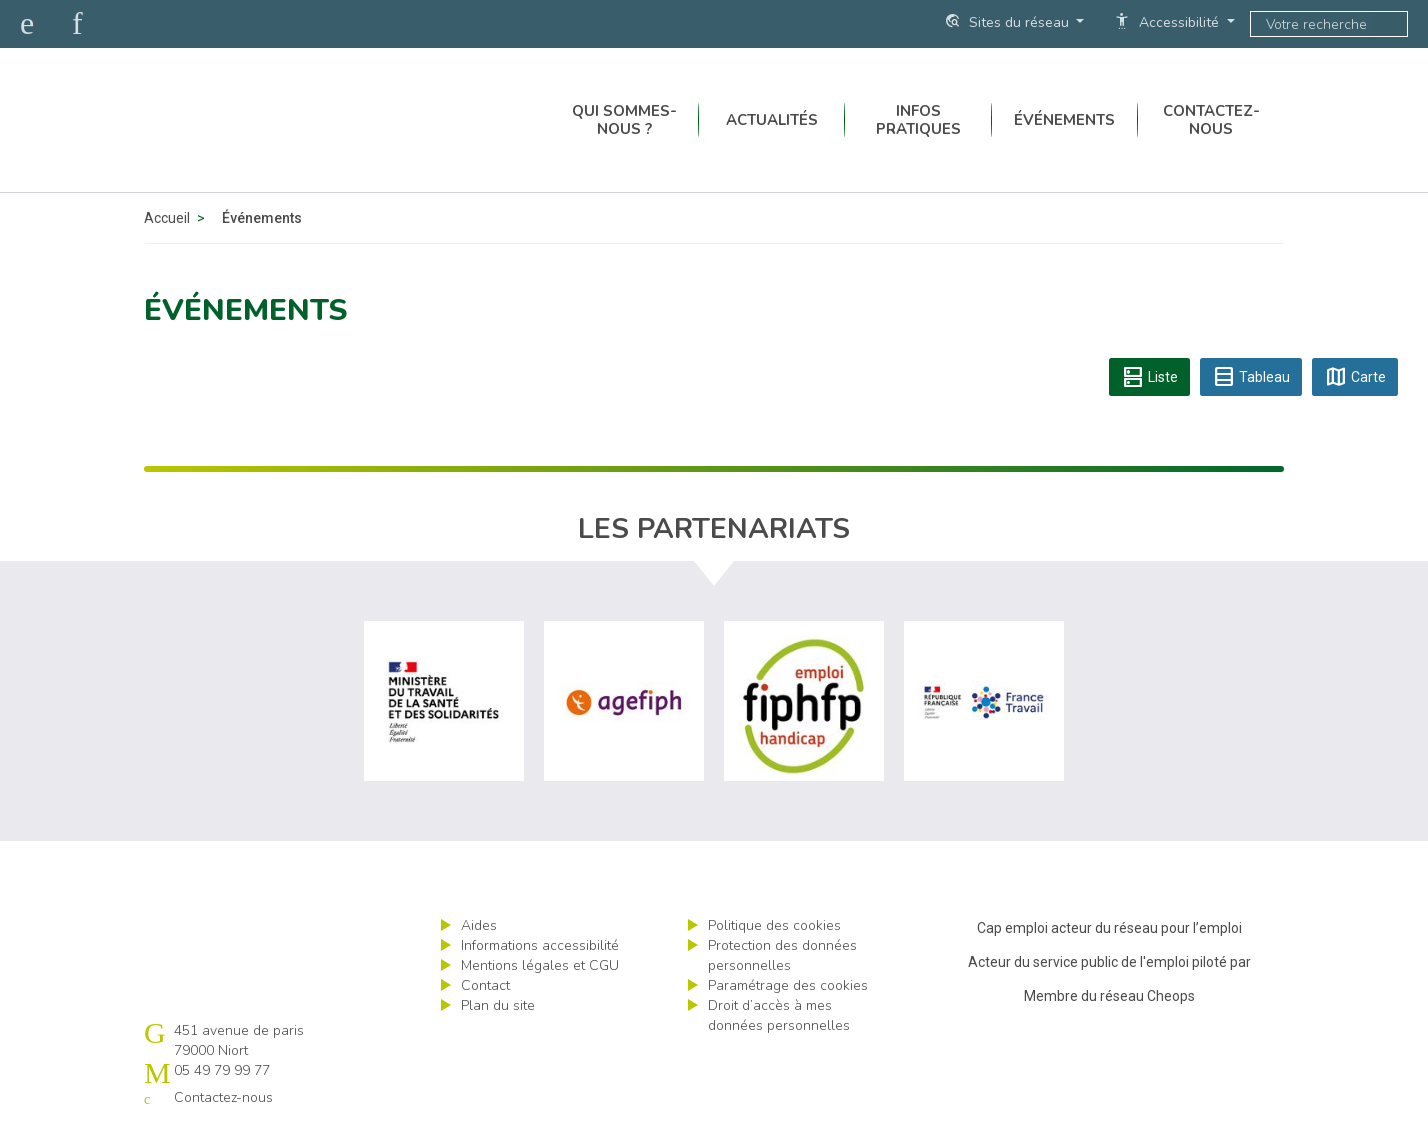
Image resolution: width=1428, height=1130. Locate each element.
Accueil (167, 218)
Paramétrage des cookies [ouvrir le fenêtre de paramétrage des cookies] (788, 985)
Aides (479, 925)
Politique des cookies (774, 925)
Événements (1064, 120)
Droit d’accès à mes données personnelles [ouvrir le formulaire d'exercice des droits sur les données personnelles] (779, 1015)
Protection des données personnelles (782, 955)
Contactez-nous (1211, 120)
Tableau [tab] (1251, 377)
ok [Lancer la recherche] (1389, 24)
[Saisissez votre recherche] (1311, 24)
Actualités (772, 120)
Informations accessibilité (540, 945)
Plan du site (498, 1005)
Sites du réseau (1008, 21)
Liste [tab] (1149, 377)
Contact (485, 985)
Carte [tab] (1355, 377)
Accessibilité (1168, 21)
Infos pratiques (918, 120)
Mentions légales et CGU (540, 965)
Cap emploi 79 (295, 120)
